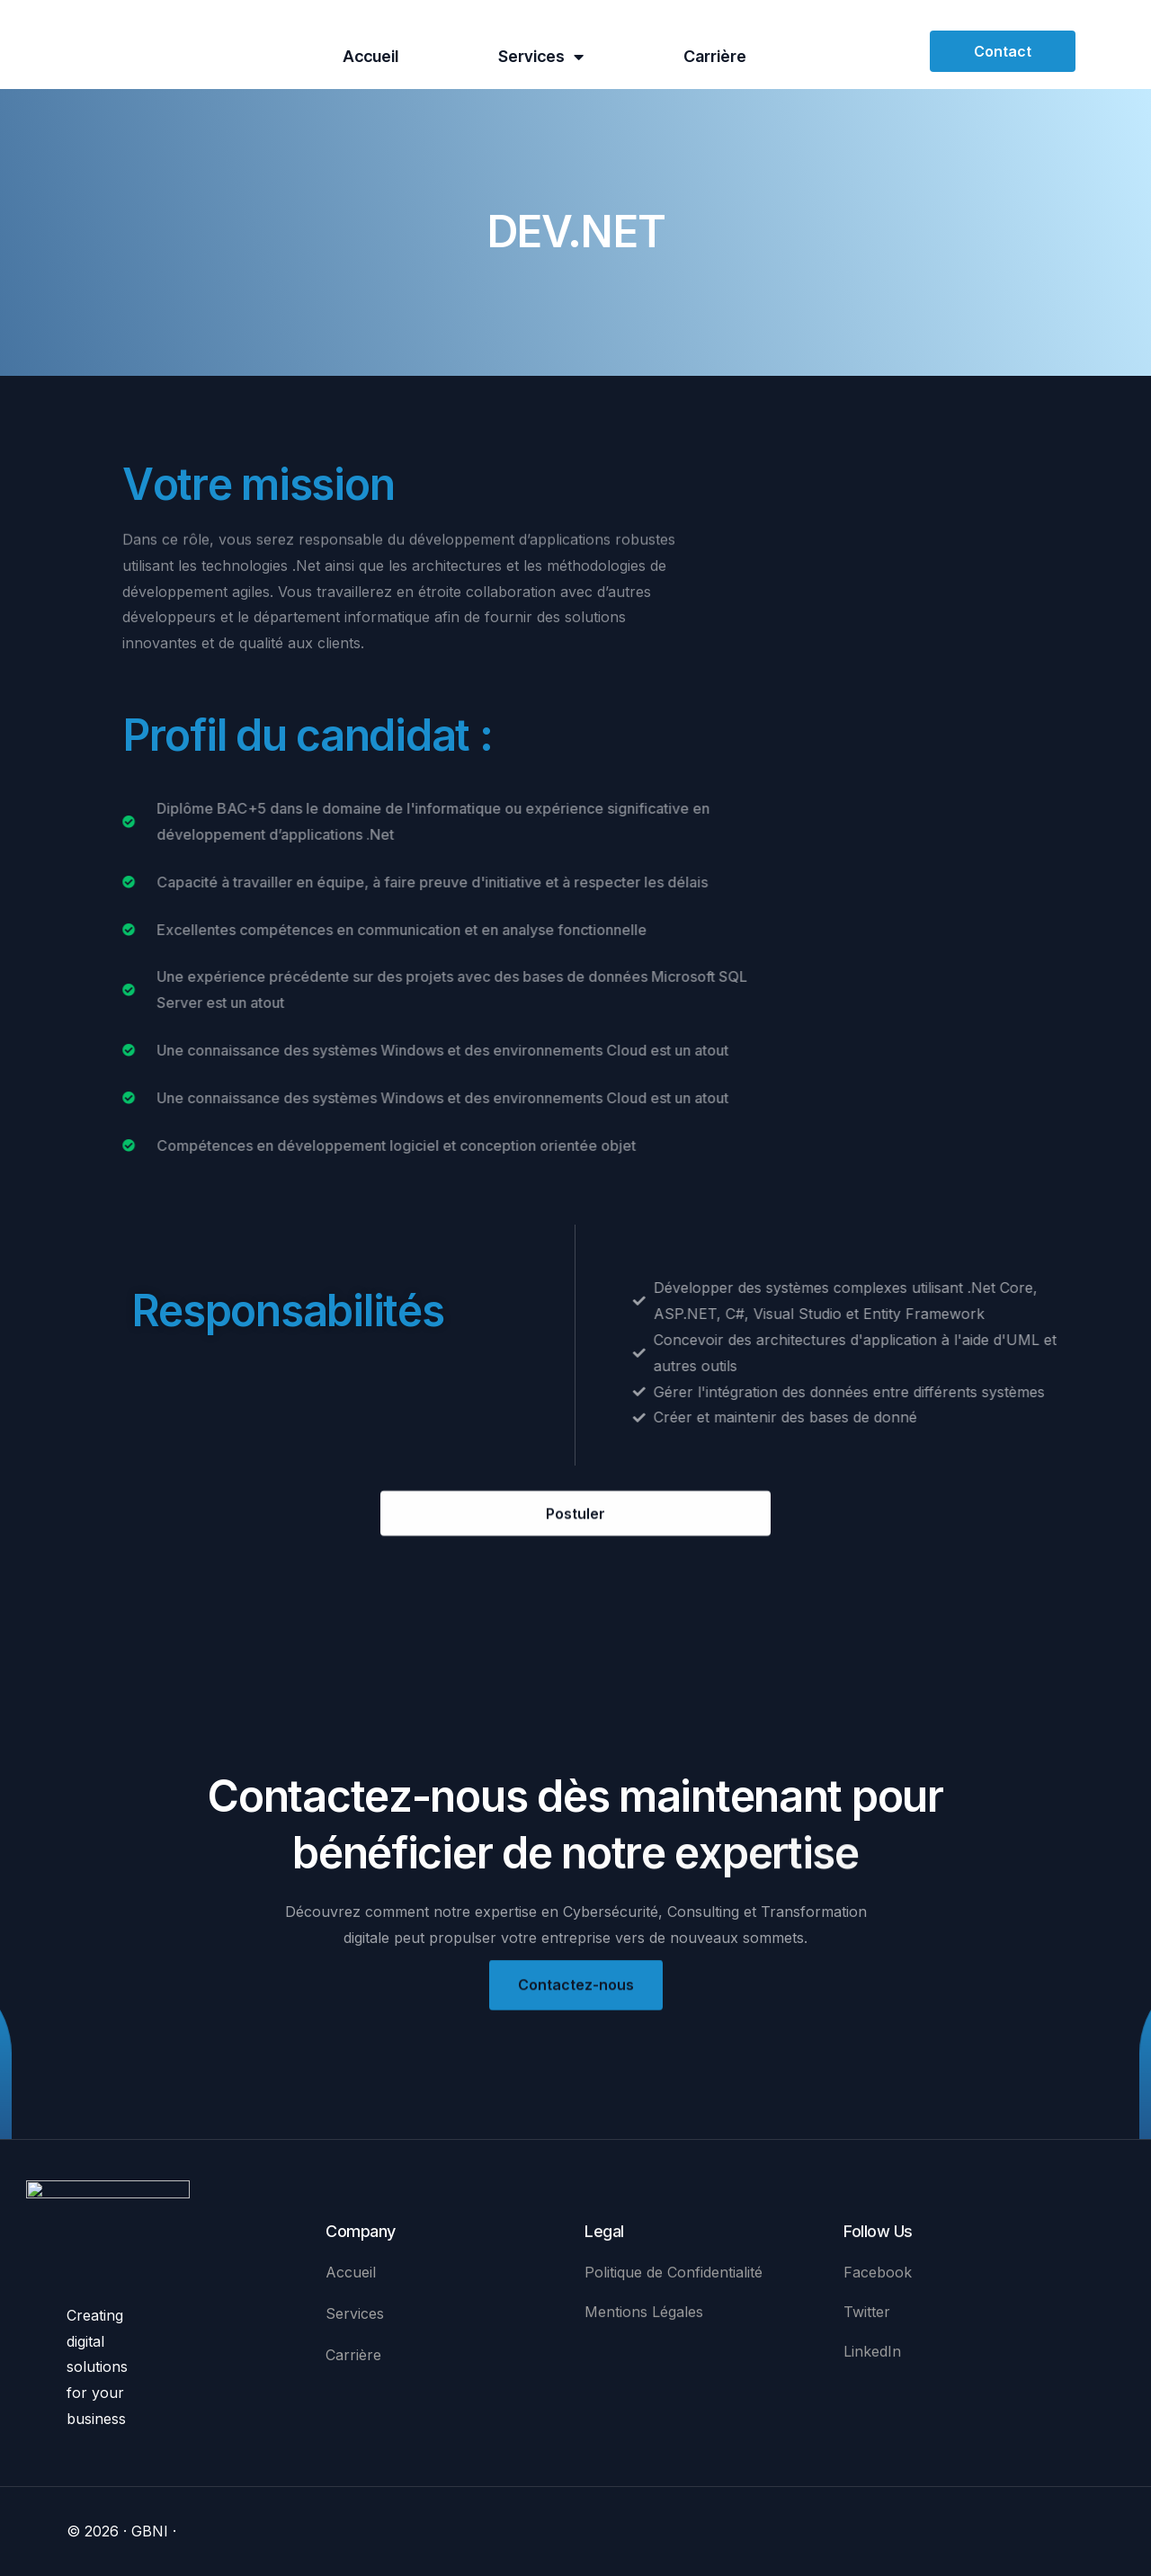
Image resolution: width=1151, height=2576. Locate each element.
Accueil (370, 56)
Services (541, 57)
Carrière (714, 56)
